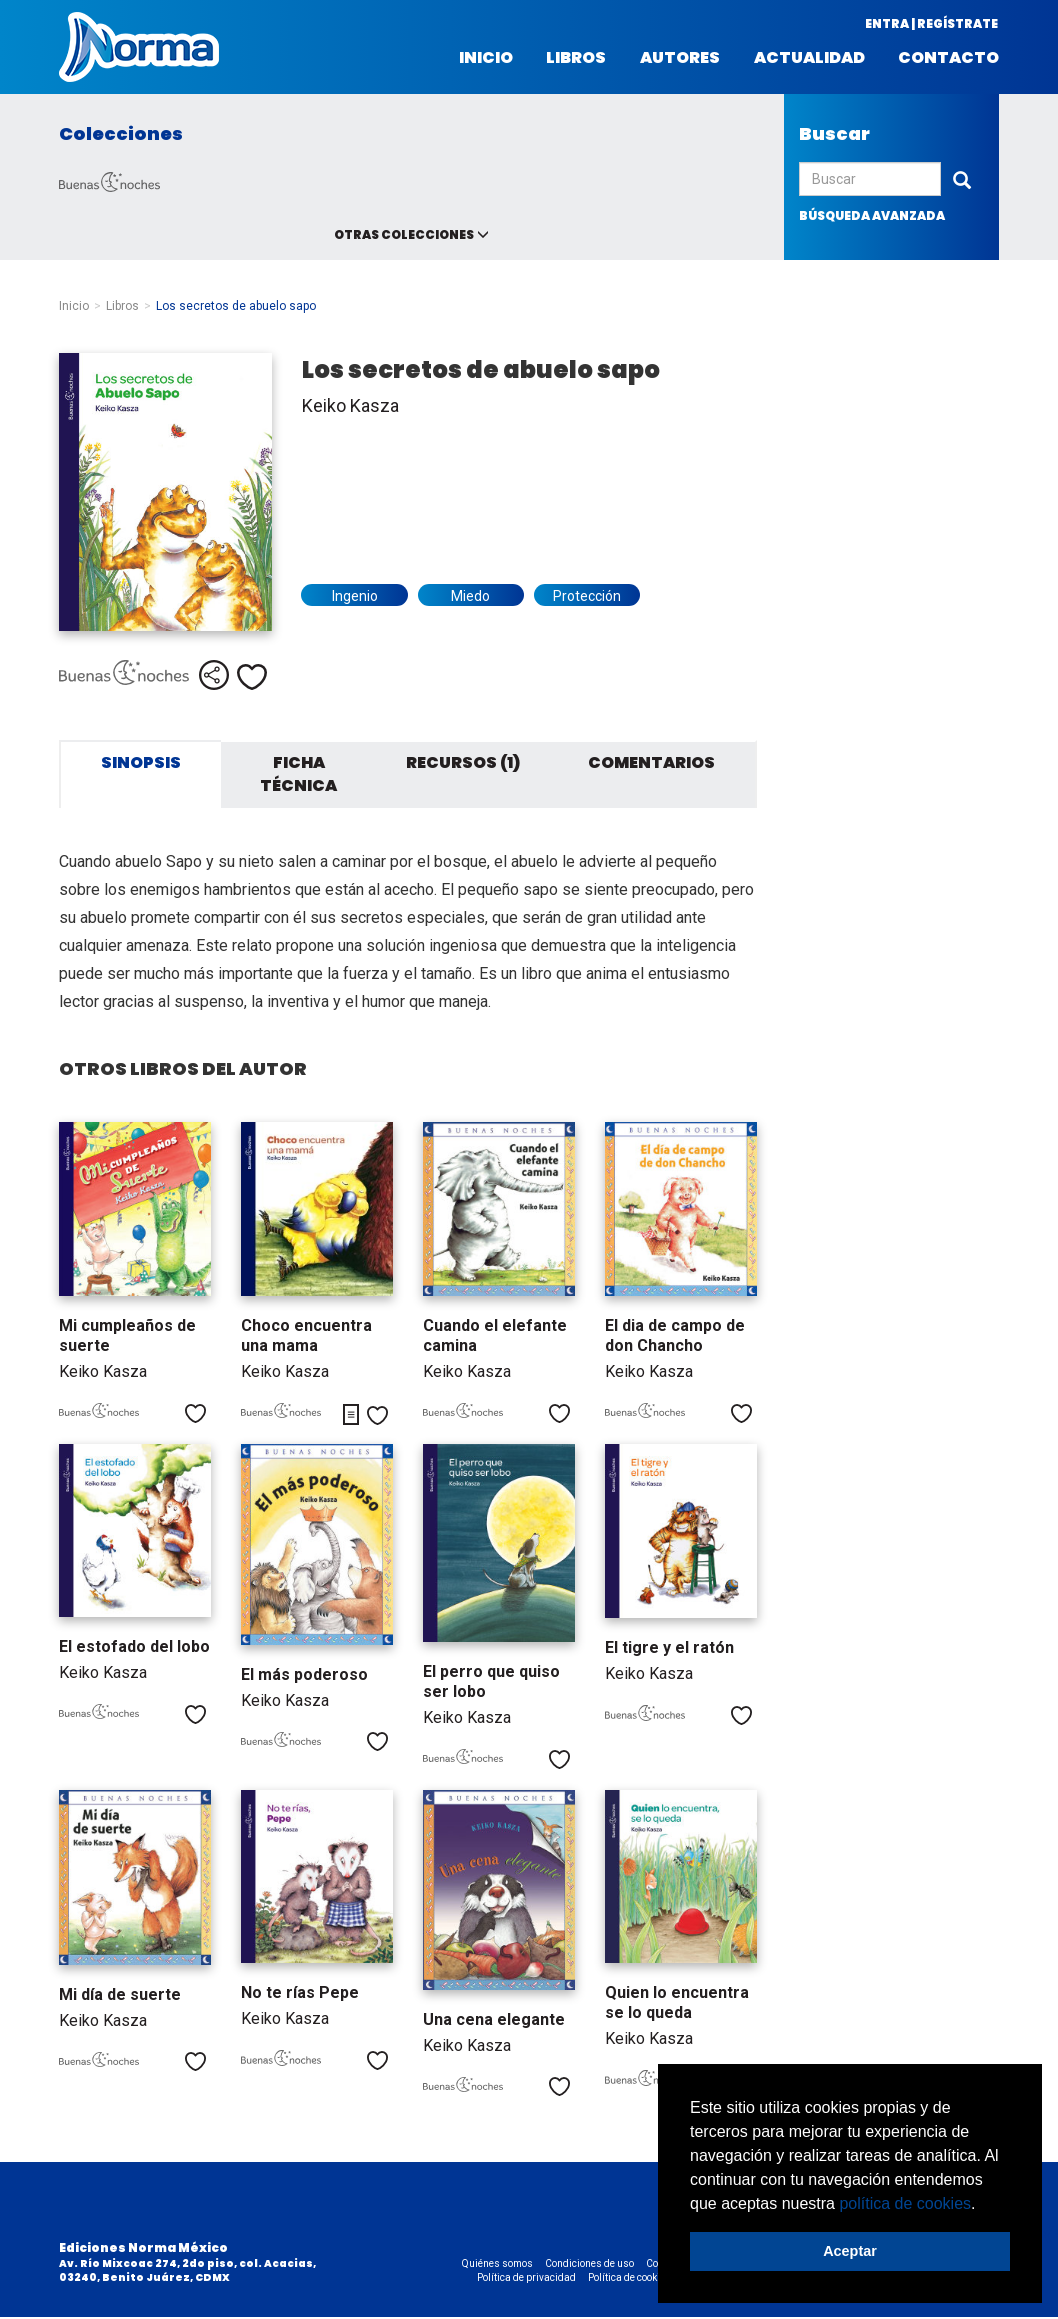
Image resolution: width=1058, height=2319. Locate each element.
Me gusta (252, 677)
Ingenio (355, 597)
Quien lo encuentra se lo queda (677, 2005)
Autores (680, 58)
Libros (576, 58)
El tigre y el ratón (669, 1649)
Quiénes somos (497, 2266)
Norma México (139, 47)
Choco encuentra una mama (306, 1336)
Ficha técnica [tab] (298, 775)
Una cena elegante (494, 2021)
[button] (983, 2205)
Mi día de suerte (120, 1996)
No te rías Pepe (300, 1995)
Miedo (470, 597)
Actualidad (809, 58)
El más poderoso (304, 1675)
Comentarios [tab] (651, 763)
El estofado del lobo (134, 1648)
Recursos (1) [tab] (463, 763)
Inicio (486, 58)
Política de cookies (629, 2280)
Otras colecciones (404, 234)
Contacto (948, 58)
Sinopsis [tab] (141, 763)
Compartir (214, 675)
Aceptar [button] (850, 2251)
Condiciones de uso (589, 2266)
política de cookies (905, 2203)
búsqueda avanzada (872, 215)
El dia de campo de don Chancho (675, 1336)
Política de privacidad (526, 2280)
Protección (587, 597)
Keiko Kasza (350, 405)
